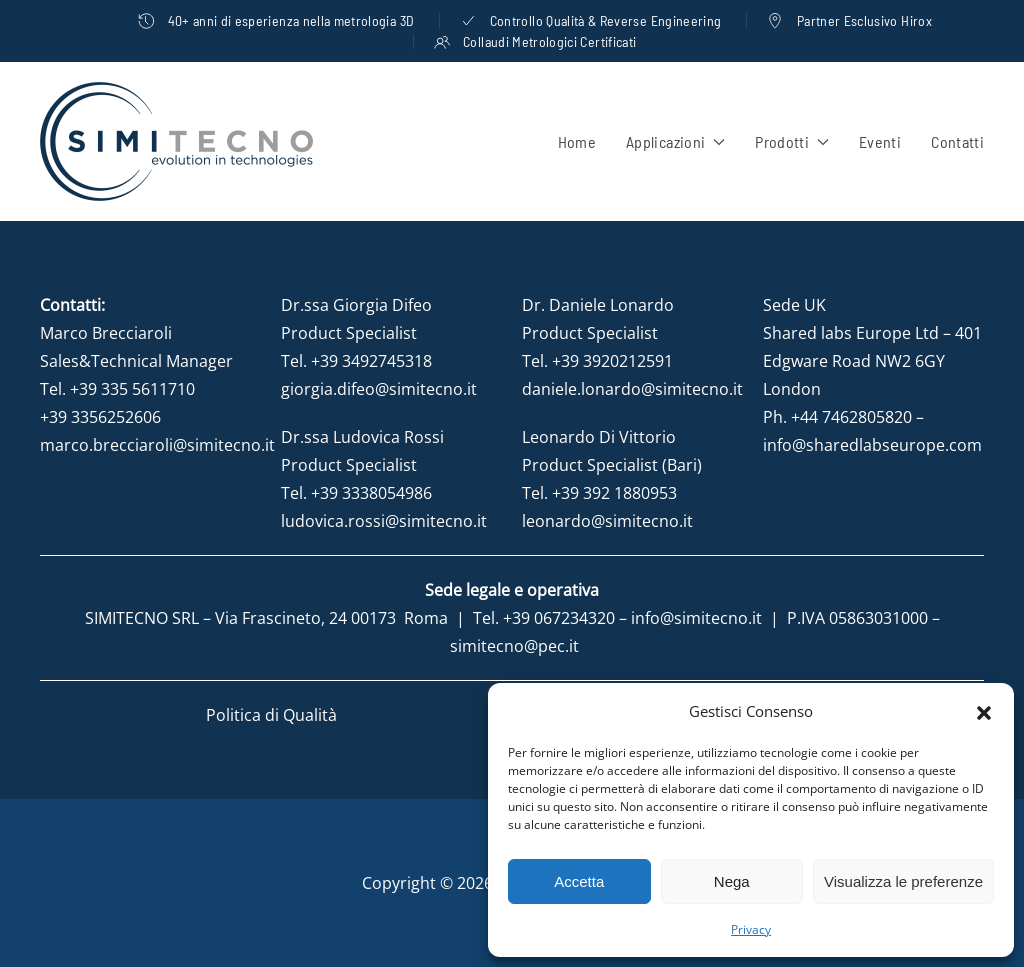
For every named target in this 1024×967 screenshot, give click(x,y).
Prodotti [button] (792, 141)
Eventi (880, 141)
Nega (732, 881)
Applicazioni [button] (675, 141)
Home (577, 141)
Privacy (751, 929)
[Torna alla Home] (176, 141)
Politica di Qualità (271, 715)
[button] (984, 711)
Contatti (957, 141)
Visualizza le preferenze (903, 881)
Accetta (579, 881)
